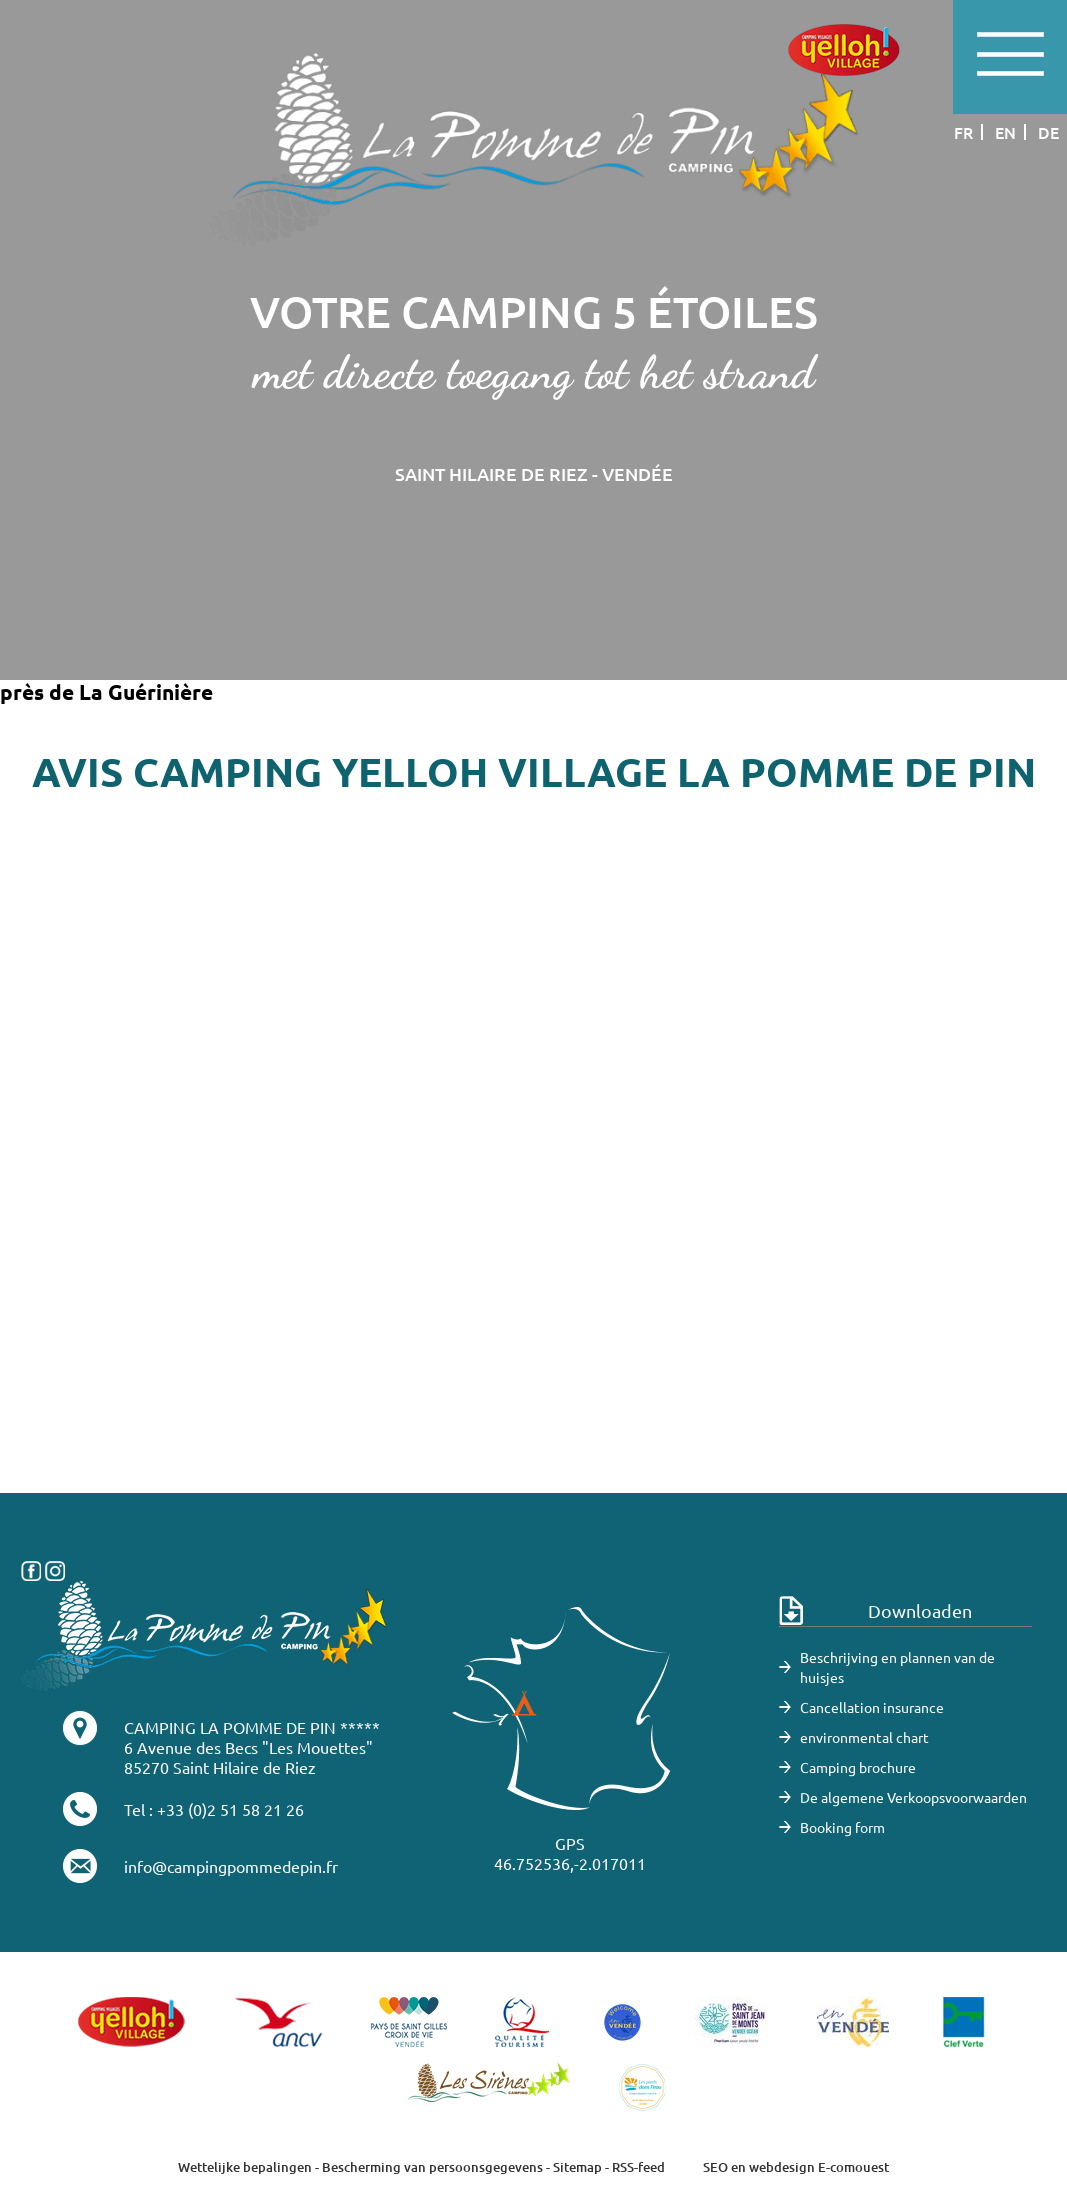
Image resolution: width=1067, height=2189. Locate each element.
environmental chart (864, 1737)
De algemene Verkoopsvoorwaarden (913, 1797)
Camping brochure (858, 1767)
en (1005, 132)
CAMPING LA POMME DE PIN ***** (252, 1727)
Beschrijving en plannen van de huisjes (897, 1667)
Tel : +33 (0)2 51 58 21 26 (214, 1809)
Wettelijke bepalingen (245, 2167)
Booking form (842, 1827)
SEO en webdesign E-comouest (796, 2167)
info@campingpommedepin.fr (231, 1866)
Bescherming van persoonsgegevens (434, 2167)
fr (963, 132)
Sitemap (577, 2167)
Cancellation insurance (872, 1707)
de (1048, 132)
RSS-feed (638, 2167)
